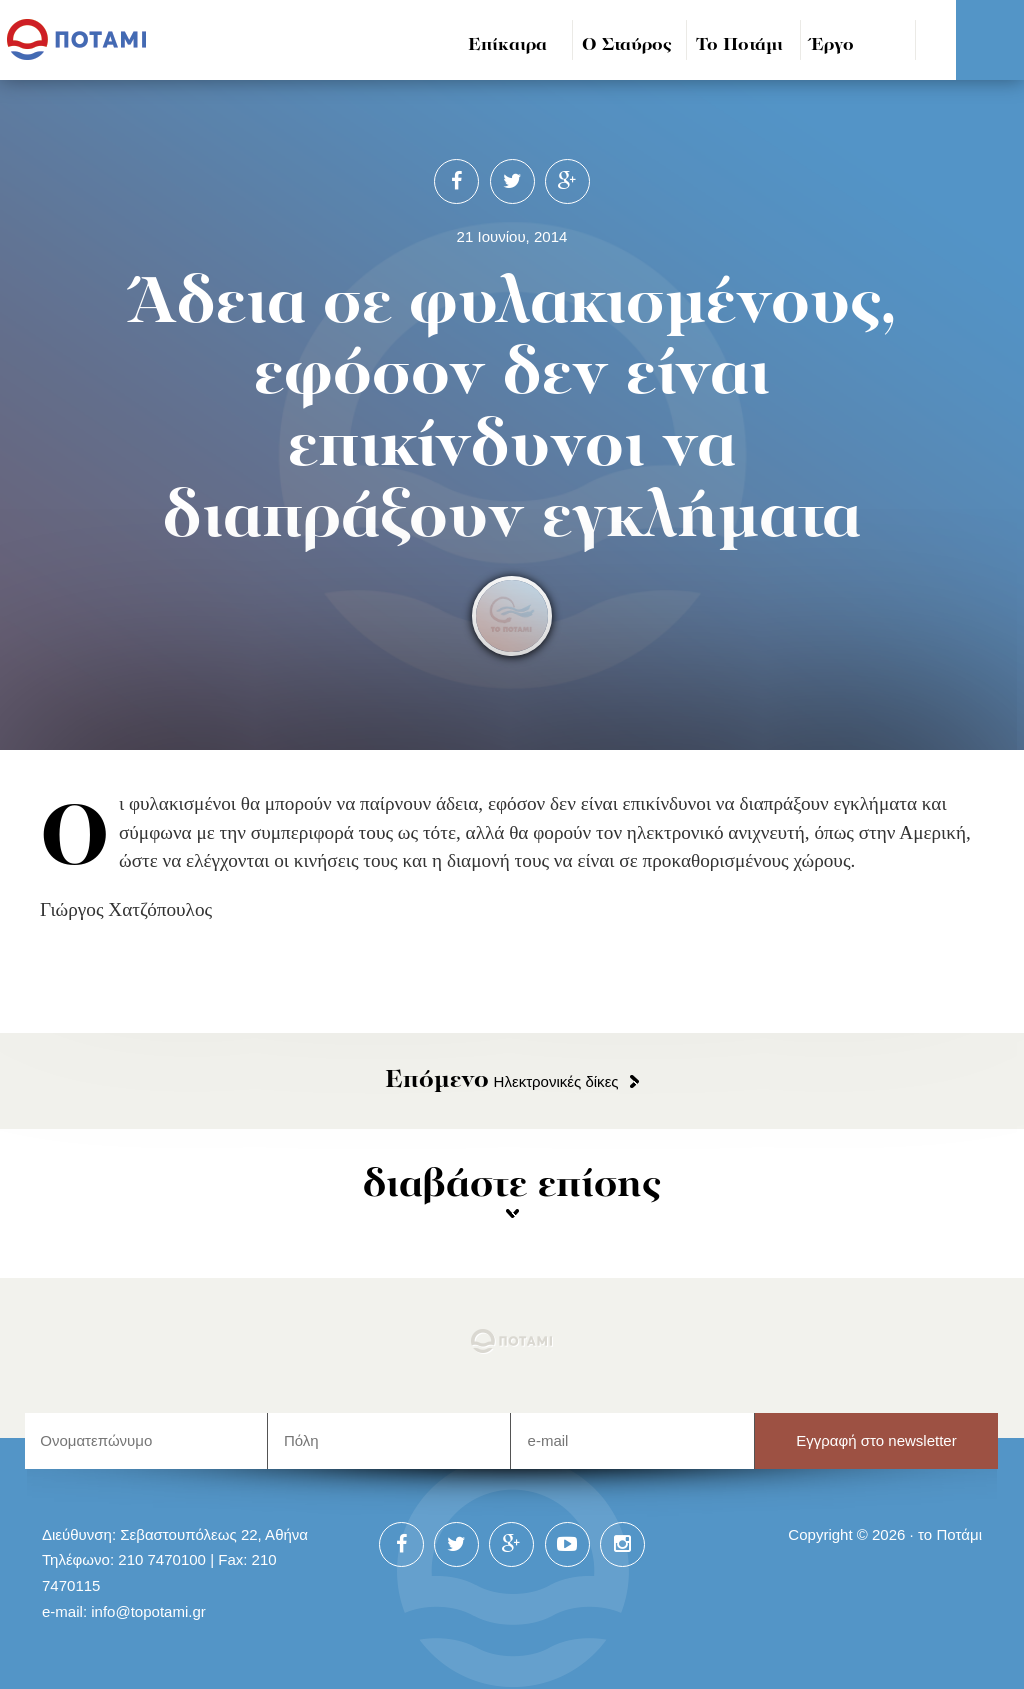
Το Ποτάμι (739, 45)
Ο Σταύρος (627, 45)
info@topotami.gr (148, 1611)
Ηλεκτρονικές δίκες (501, 1081)
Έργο (832, 45)
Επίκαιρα (507, 45)
